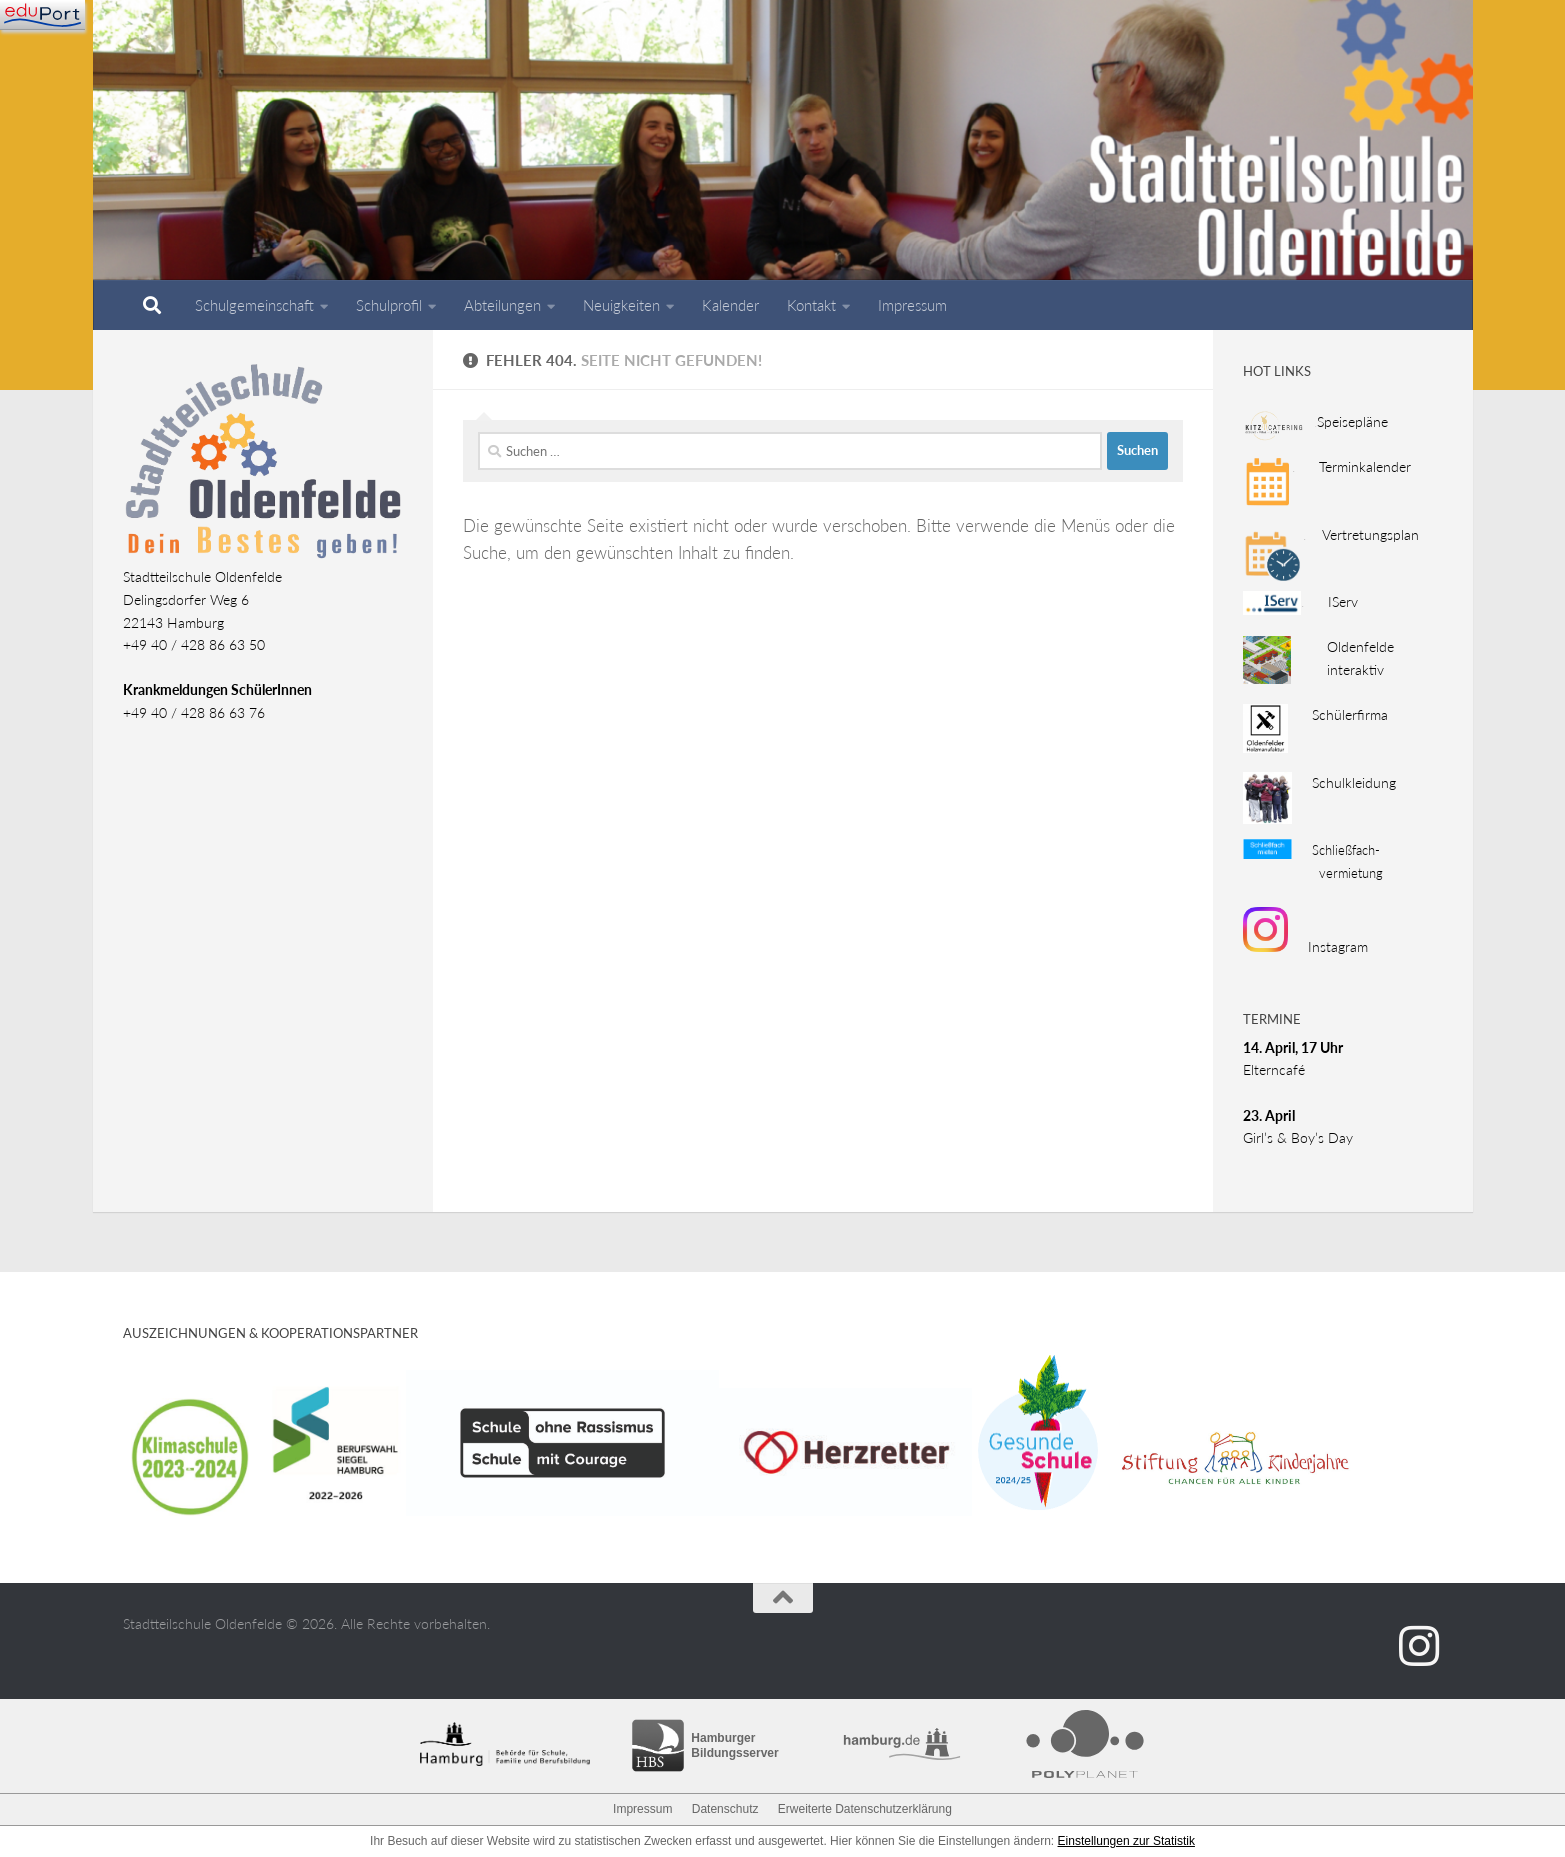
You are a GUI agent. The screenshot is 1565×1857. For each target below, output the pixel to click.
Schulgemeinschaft (254, 305)
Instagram (1305, 946)
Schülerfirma (1338, 714)
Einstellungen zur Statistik (1126, 1841)
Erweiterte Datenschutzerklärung (865, 1809)
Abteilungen (502, 305)
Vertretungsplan (1366, 534)
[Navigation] (42, 15)
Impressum (912, 305)
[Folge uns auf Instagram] (1419, 1646)
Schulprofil (389, 305)
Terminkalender (1353, 466)
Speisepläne (1349, 421)
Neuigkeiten (621, 305)
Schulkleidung (1354, 782)
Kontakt (811, 305)
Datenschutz (725, 1809)
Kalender (730, 305)
